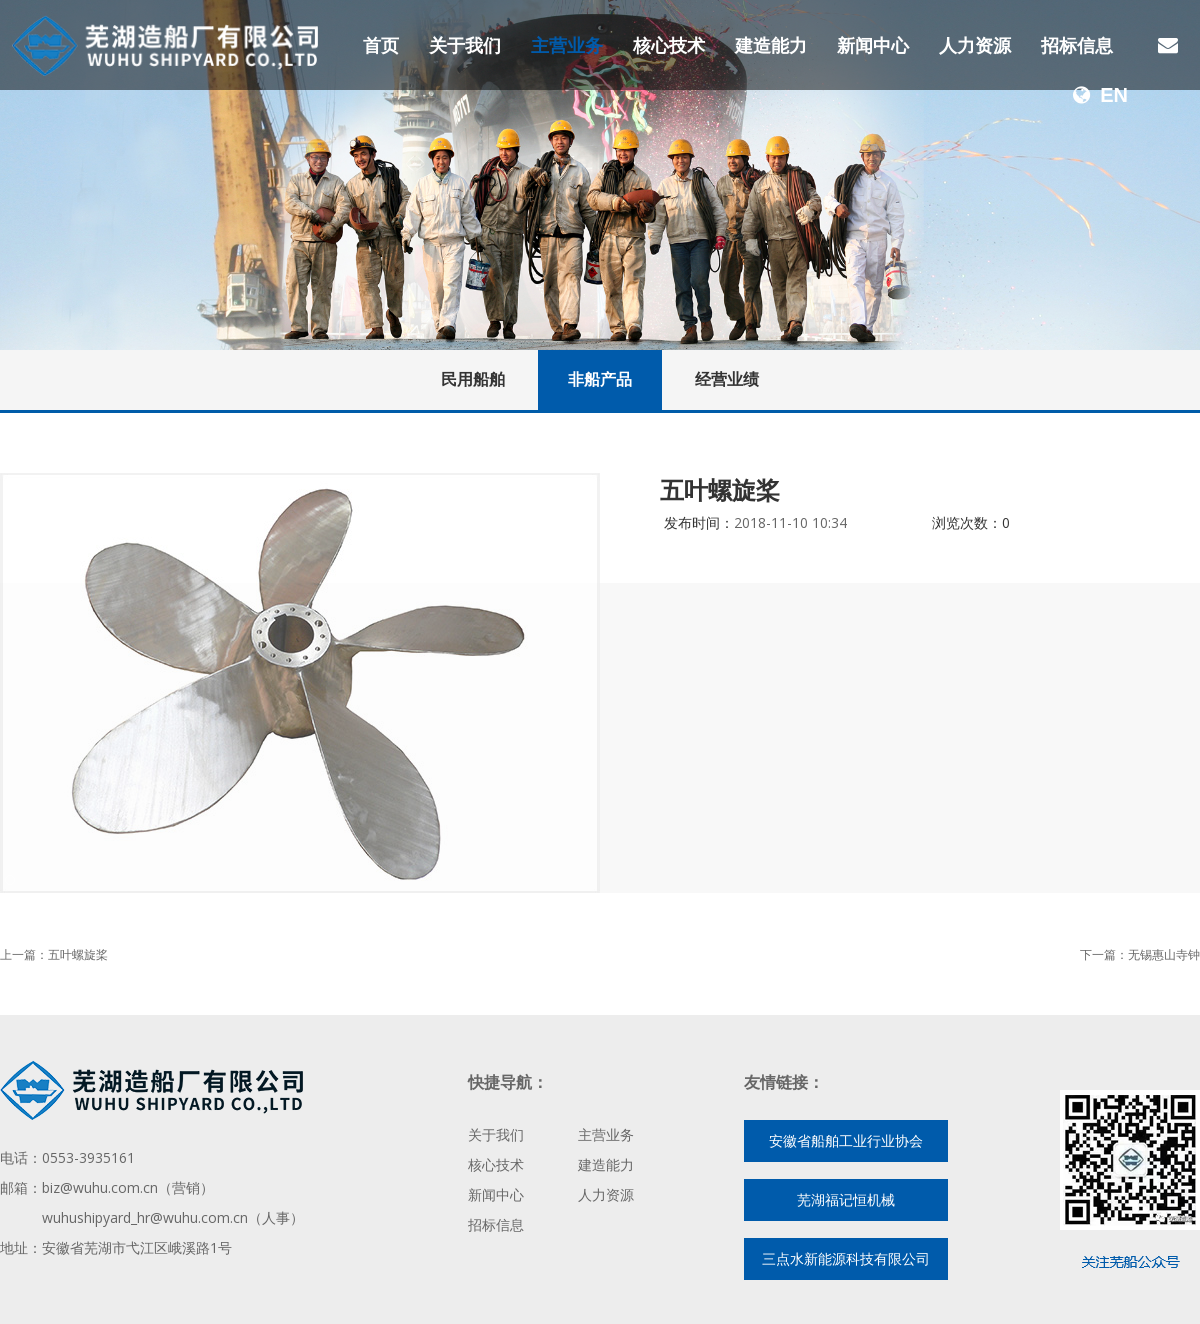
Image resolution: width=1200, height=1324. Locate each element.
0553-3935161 (88, 1157)
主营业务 (567, 45)
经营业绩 (727, 379)
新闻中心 (873, 45)
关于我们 (465, 45)
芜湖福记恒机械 (846, 1199)
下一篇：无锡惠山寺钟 (1140, 954)
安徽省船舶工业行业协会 (846, 1140)
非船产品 (600, 379)
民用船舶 (473, 379)
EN (1100, 95)
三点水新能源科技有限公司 (846, 1258)
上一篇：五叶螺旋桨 (54, 954)
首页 (381, 45)
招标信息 (1077, 45)
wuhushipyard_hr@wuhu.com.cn (145, 1217)
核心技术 (669, 45)
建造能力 (771, 45)
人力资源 (975, 45)
